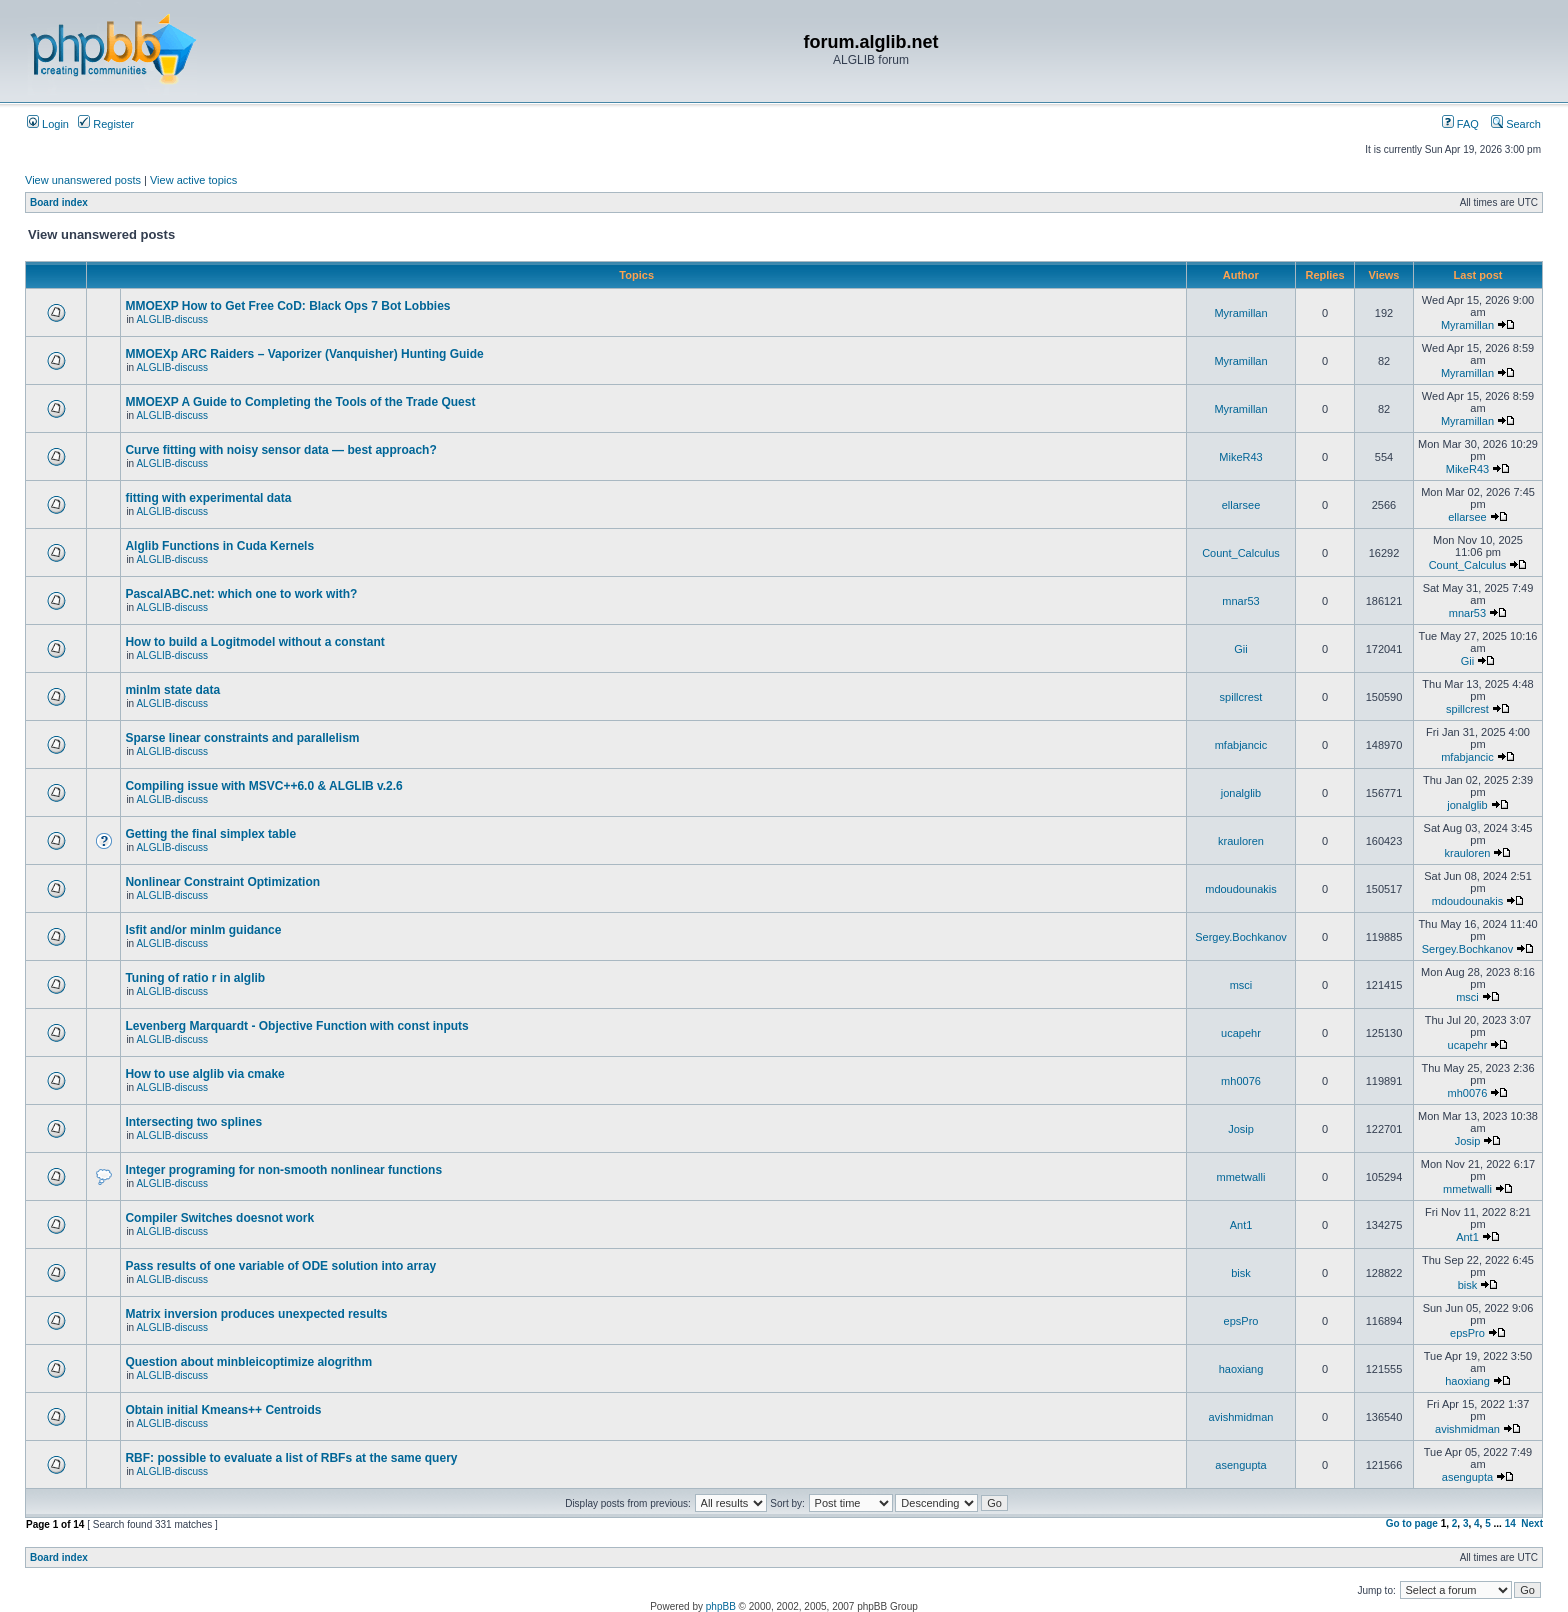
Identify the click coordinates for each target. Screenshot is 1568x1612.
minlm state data (172, 690)
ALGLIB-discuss (172, 319)
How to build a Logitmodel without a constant (254, 642)
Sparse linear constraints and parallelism (242, 738)
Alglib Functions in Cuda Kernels (219, 546)
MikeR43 (1240, 457)
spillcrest (1241, 697)
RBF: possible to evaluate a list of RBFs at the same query (291, 1458)
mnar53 (1240, 601)
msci (1241, 985)
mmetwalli (1241, 1177)
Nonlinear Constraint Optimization (222, 882)
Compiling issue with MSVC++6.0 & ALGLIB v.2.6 (263, 786)
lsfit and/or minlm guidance (203, 930)
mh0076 (1241, 1081)
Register (106, 124)
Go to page (1412, 1523)
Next (1532, 1523)
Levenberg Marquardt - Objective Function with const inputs (296, 1026)
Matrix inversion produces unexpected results (256, 1314)
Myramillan (1240, 313)
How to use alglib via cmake (204, 1074)
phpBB (721, 1606)
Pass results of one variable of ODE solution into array (280, 1266)
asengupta (1240, 1465)
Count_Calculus (1241, 553)
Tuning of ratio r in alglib (195, 978)
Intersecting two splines (193, 1122)
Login (48, 124)
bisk (1241, 1273)
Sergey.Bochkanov (1241, 937)
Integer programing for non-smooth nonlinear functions (283, 1170)
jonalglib (1241, 793)
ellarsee (1241, 505)
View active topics (193, 180)
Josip (1241, 1129)
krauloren (1241, 841)
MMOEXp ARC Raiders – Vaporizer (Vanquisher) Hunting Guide (304, 354)
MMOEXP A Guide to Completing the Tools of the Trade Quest (300, 402)
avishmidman (1241, 1417)
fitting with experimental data (208, 498)
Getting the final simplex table (210, 834)
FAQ (1460, 124)
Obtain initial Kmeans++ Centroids (223, 1410)
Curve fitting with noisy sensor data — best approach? (280, 450)
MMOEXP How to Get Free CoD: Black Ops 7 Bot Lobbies (287, 306)
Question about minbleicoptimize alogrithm (248, 1362)
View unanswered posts (83, 180)
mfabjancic (1241, 745)
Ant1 (1241, 1225)
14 (1510, 1523)
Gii (1240, 649)
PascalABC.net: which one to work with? (241, 594)
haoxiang (1241, 1369)
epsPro (1241, 1321)
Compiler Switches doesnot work (219, 1218)
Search (1516, 124)
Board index (59, 202)
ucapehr (1241, 1033)
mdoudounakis (1241, 889)
